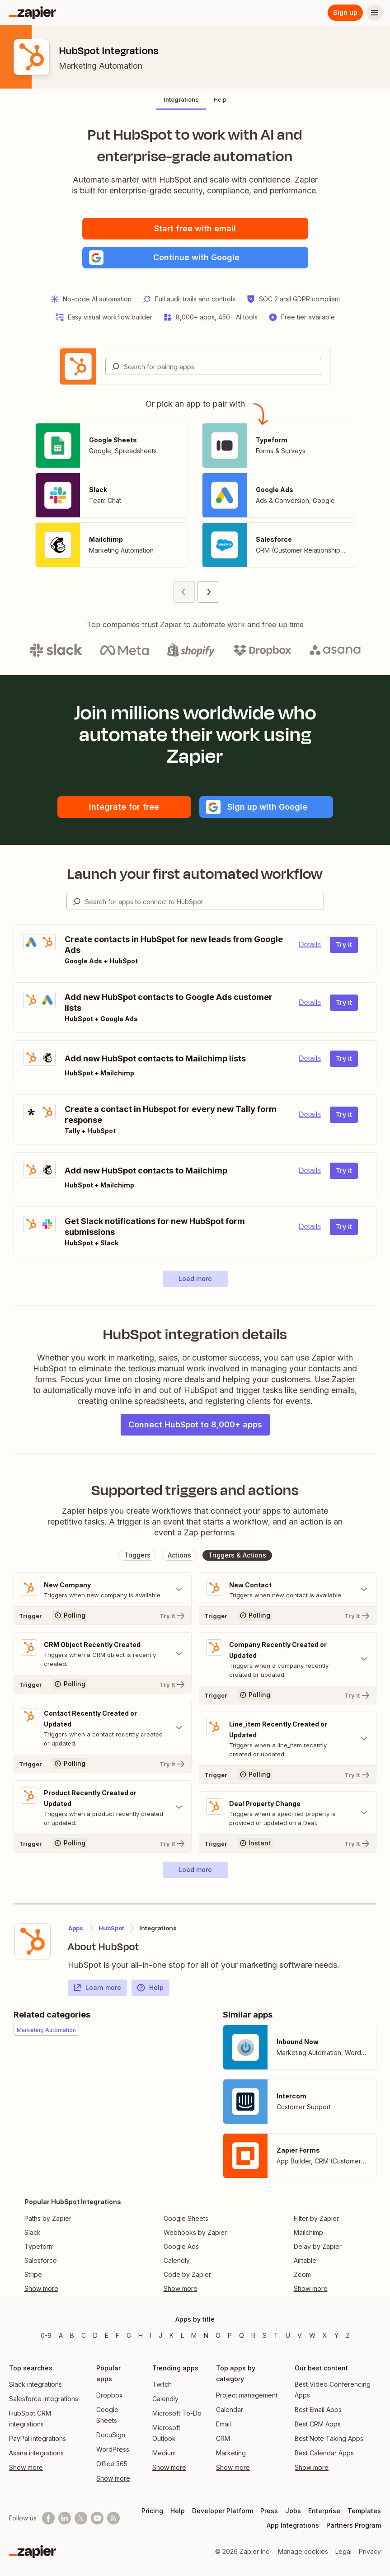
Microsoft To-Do (177, 2413)
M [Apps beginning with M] (194, 2335)
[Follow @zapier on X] (81, 2518)
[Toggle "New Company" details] (102, 1589)
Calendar (229, 2409)
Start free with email (195, 228)
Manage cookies (303, 2551)
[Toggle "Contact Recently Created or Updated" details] (102, 1728)
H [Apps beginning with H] (140, 2335)
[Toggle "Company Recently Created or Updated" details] (287, 1659)
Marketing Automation (100, 65)
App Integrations (293, 2525)
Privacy (370, 2551)
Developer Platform (222, 2511)
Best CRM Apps (318, 2424)
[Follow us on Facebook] (48, 2518)
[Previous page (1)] (184, 592)
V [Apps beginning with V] (299, 2335)
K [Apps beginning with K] (171, 2335)
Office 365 (111, 2464)
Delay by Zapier (318, 2246)
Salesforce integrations (43, 2398)
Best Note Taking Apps (329, 2438)
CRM (223, 2438)
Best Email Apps (318, 2409)
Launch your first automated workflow (195, 874)
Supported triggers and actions (195, 1490)
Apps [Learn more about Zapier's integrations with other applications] (75, 1928)
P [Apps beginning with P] (230, 2335)
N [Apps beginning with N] (206, 2335)
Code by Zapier (187, 2274)
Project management (246, 2395)
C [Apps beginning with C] (83, 2335)
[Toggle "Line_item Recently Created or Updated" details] (287, 1738)
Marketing (231, 2453)
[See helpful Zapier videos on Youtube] (97, 2518)
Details (310, 944)
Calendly (177, 2260)
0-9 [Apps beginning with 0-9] (46, 2335)
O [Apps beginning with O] (218, 2335)
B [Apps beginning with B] (72, 2335)
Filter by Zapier (316, 2218)
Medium (164, 2453)
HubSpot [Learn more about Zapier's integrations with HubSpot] (111, 1928)
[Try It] (102, 1615)
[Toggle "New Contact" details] (287, 1589)
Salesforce (40, 2260)
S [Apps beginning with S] (265, 2335)
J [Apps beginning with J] (160, 2335)
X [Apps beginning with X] (325, 2335)
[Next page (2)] (208, 592)
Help (150, 1987)
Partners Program (353, 2525)
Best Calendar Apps (324, 2453)
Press (269, 2511)
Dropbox (109, 2395)
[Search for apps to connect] (204, 901)
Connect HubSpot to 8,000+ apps (195, 1424)
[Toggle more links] (72, 2288)
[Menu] (375, 13)
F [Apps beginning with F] (117, 2335)
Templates (364, 2511)
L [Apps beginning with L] (182, 2335)
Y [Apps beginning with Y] (336, 2335)
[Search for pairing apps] (222, 366)
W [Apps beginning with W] (312, 2335)
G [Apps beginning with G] (129, 2335)
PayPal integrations (37, 2438)
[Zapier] (32, 12)
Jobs (293, 2511)
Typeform (39, 2246)
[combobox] (213, 366)
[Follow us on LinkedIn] (64, 2518)
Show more (26, 2467)
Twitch (162, 2384)
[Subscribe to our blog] (113, 2518)
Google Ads (181, 2246)
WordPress (112, 2449)
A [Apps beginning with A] (61, 2335)
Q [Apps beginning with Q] (241, 2335)
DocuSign (110, 2435)
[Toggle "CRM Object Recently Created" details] (102, 1654)
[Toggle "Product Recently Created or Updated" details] (102, 1807)
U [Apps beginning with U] (288, 2335)
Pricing (152, 2511)
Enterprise (324, 2511)
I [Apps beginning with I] (150, 2335)
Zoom (302, 2274)
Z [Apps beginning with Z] (348, 2335)
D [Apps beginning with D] (95, 2335)
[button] (195, 257)
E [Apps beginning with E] (106, 2335)
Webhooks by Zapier (195, 2232)
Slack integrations (35, 2384)
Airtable (305, 2260)
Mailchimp (308, 2232)
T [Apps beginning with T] (276, 2335)
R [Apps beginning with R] (253, 2335)
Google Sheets (186, 2218)
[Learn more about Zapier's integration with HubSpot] (32, 1941)
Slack (32, 2232)
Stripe (33, 2274)
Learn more (97, 1987)
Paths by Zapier (47, 2218)
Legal (343, 2551)
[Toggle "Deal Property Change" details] (287, 1813)
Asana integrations (36, 2453)
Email (223, 2424)
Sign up (345, 12)
